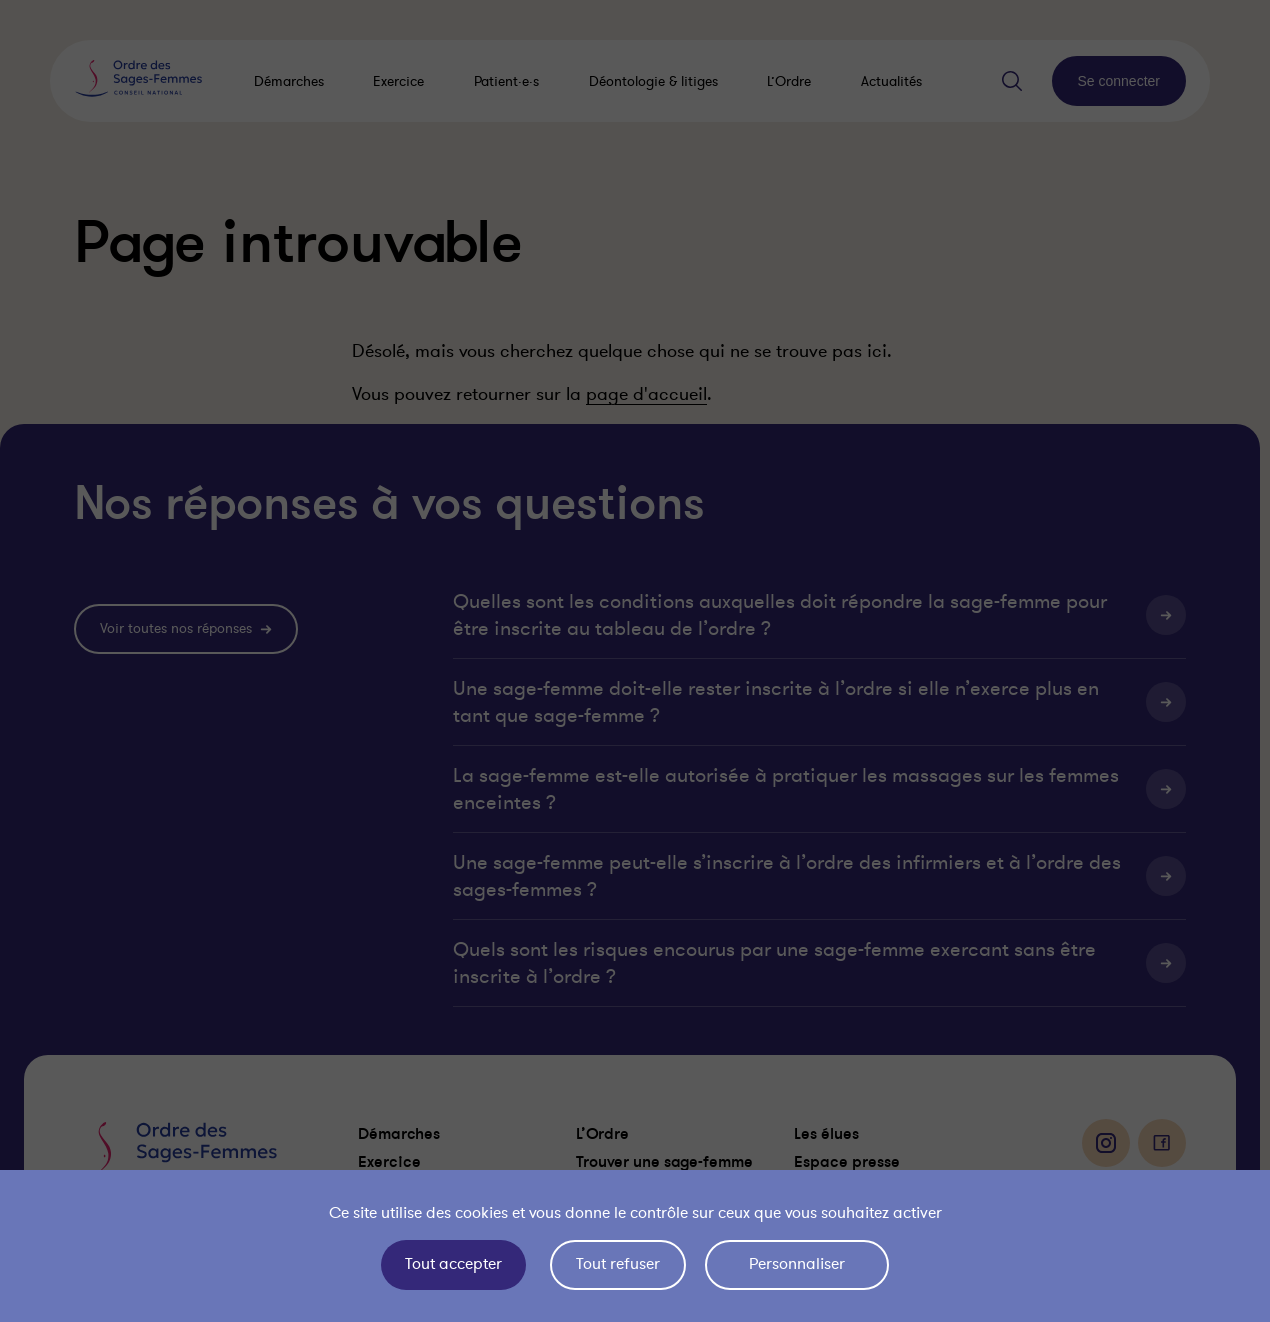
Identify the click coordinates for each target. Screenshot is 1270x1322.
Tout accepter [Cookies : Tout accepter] (453, 1264)
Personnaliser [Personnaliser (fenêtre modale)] (797, 1264)
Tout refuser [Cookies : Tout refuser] (618, 1264)
